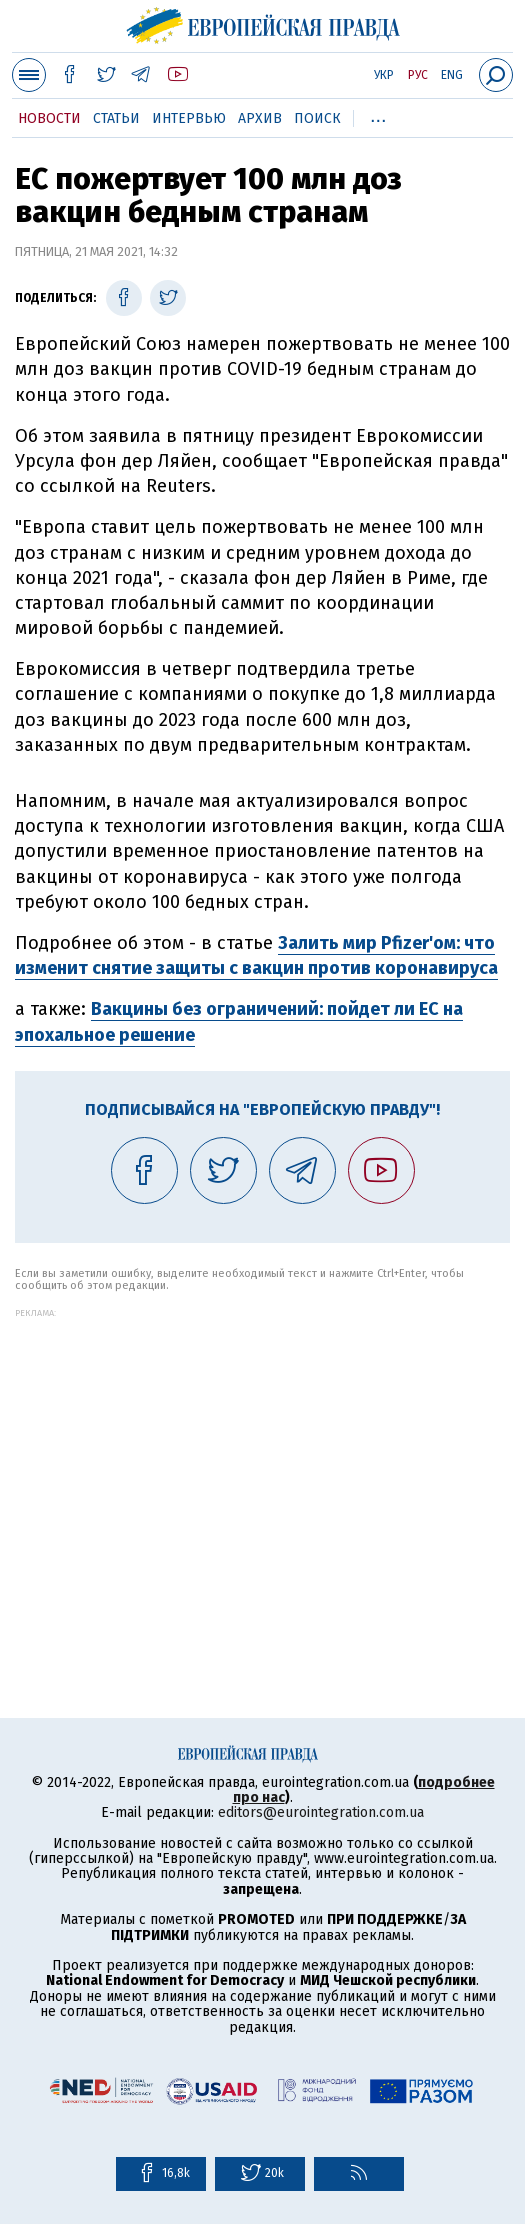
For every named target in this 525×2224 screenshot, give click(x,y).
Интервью (189, 118)
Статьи (116, 118)
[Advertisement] (262, 1458)
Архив (260, 118)
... (378, 115)
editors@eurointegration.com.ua (321, 1812)
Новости (49, 118)
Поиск (317, 118)
